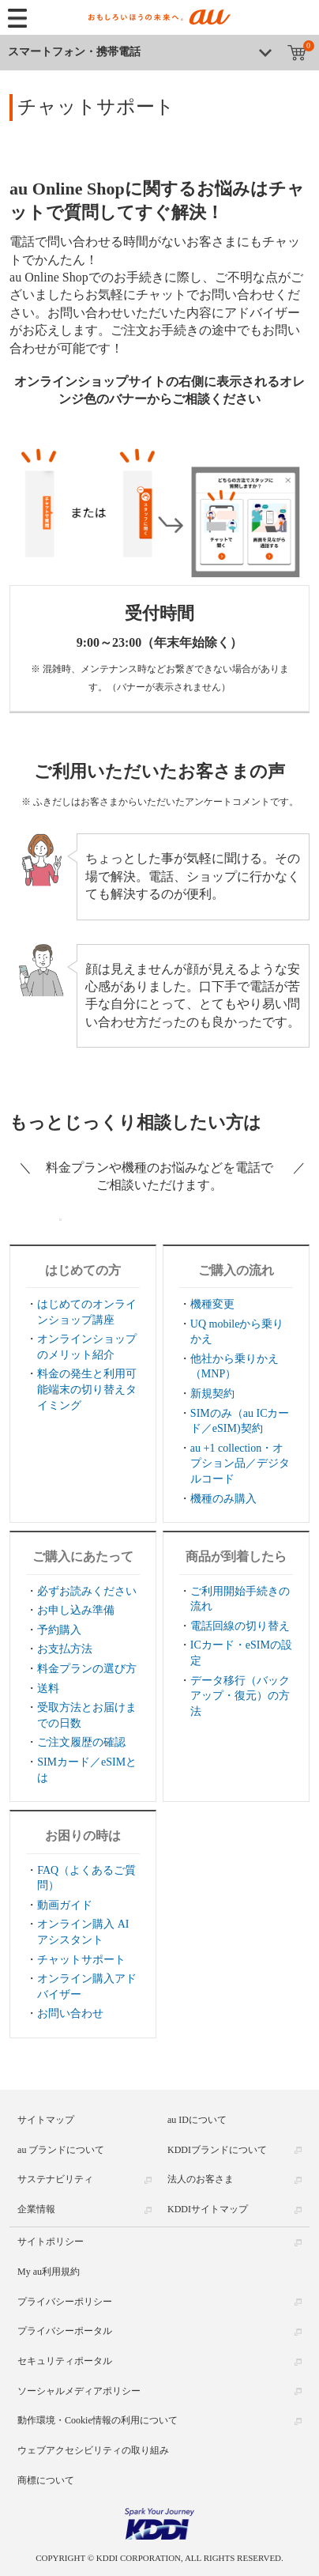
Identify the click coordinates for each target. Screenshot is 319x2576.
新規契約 (212, 1393)
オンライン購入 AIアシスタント (83, 1932)
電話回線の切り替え (240, 1626)
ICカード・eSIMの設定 (241, 1653)
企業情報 (36, 2209)
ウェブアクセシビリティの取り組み (93, 2450)
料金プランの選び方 (87, 1669)
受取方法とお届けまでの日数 (87, 1715)
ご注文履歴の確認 (81, 1742)
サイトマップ (45, 2119)
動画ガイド (64, 1905)
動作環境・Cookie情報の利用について (97, 2420)
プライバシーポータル (64, 2330)
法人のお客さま (200, 2179)
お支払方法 (64, 1649)
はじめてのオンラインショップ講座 (87, 1312)
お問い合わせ (70, 2013)
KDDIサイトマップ (207, 2209)
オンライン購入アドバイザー (87, 1986)
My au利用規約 (48, 2271)
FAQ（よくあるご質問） (86, 1878)
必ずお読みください (87, 1591)
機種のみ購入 (223, 1499)
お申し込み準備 (75, 1610)
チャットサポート (81, 1960)
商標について (45, 2480)
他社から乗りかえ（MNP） (234, 1367)
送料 (48, 1688)
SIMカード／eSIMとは (87, 1770)
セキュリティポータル (64, 2360)
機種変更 (212, 1304)
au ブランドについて (60, 2149)
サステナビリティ (55, 2179)
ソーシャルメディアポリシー (79, 2391)
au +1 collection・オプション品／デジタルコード (240, 1463)
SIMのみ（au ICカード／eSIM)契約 (240, 1421)
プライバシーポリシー (64, 2301)
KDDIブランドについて (217, 2149)
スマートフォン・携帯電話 (74, 52)
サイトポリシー (50, 2241)
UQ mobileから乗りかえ (237, 1332)
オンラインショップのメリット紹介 (87, 1347)
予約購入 (59, 1630)
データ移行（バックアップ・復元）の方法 (240, 1696)
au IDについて (197, 2119)
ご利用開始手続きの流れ (240, 1599)
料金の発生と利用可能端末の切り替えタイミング (87, 1389)
